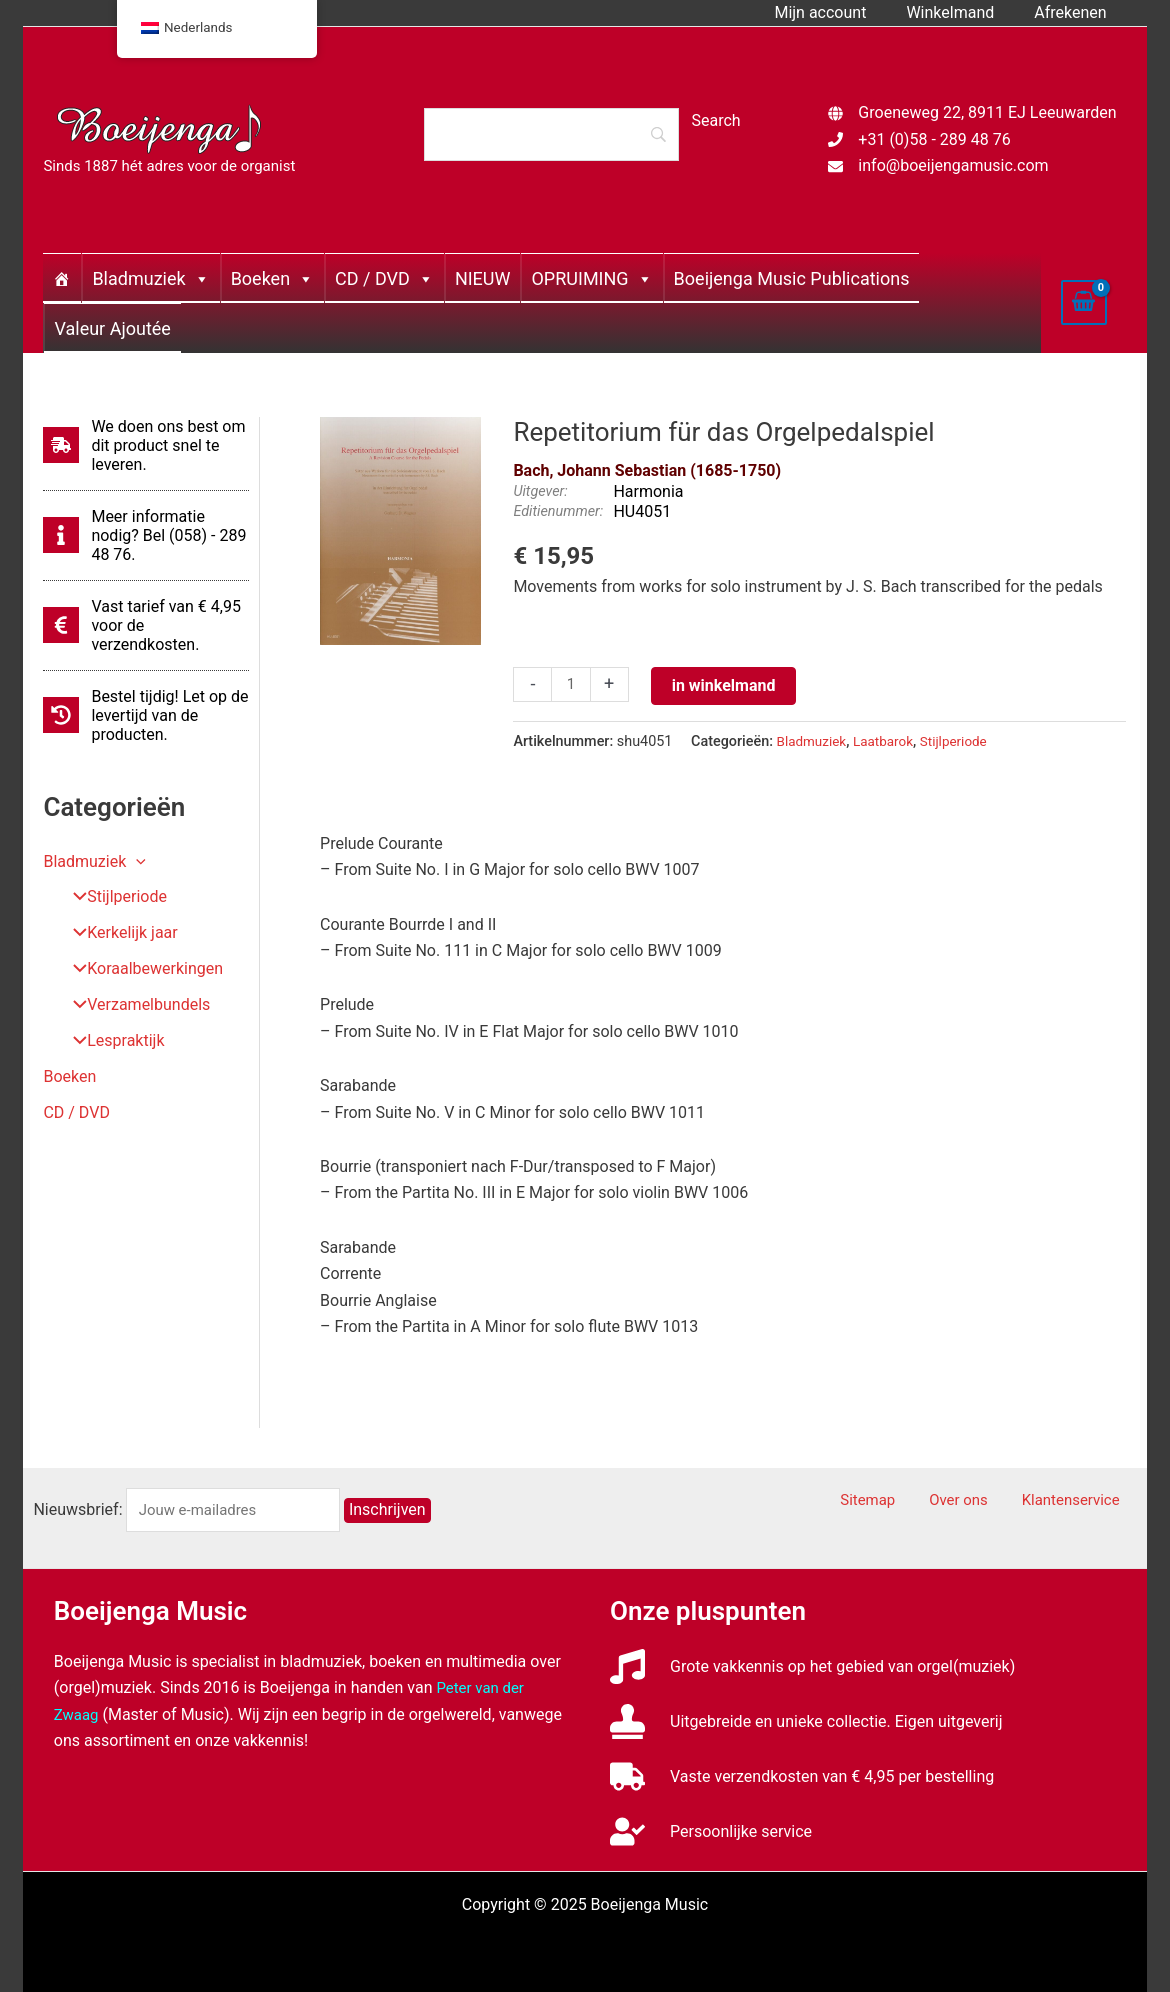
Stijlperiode (112, 897)
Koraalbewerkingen (141, 969)
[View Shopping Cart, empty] (1084, 302)
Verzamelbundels (134, 1005)
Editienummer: (558, 511)
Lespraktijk (111, 1041)
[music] (812, 1666)
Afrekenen (1074, 12)
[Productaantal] (572, 686)
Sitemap (905, 1500)
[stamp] (806, 1721)
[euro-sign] (146, 625)
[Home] (62, 278)
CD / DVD (384, 278)
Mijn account (840, 12)
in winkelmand (726, 685)
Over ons (982, 1500)
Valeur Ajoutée (112, 328)
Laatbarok (890, 741)
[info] (146, 535)
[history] (146, 715)
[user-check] (711, 1831)
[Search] (551, 134)
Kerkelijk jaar (118, 933)
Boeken (272, 278)
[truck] (802, 1776)
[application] (136, 861)
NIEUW (483, 278)
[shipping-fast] (146, 445)
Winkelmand (962, 12)
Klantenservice (1082, 1500)
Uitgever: (540, 491)
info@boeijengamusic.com (953, 165)
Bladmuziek (150, 278)
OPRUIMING (591, 278)
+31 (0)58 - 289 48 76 (934, 139)
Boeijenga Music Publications (792, 278)
